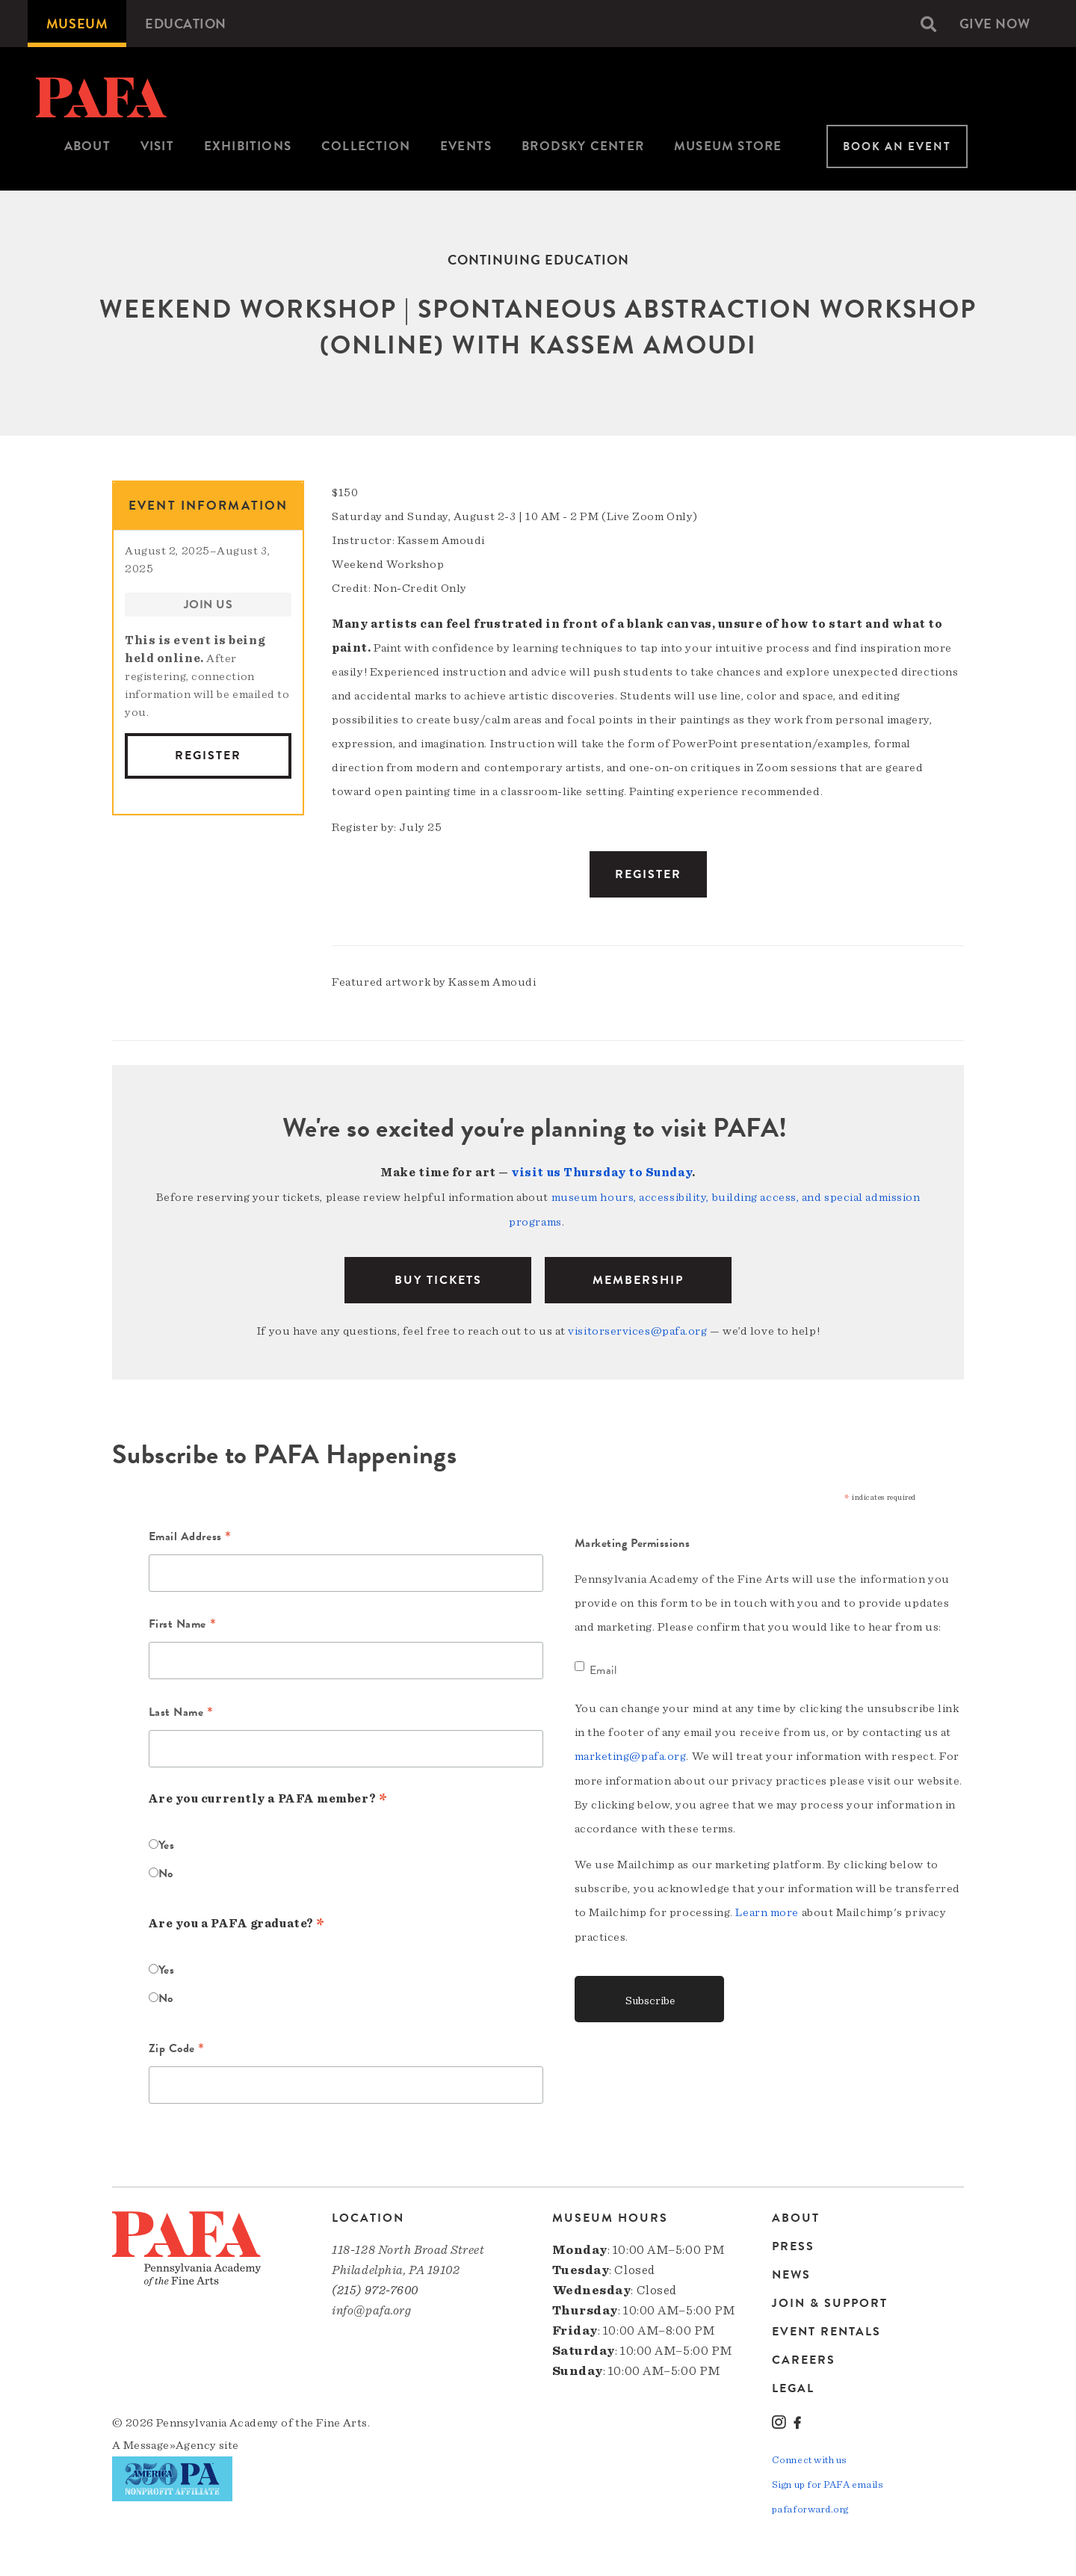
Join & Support (830, 2300)
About (87, 146)
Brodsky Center (583, 146)
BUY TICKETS (438, 1278)
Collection (365, 146)
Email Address (190, 1535)
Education (185, 23)
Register (208, 756)
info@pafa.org (371, 2307)
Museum (77, 23)
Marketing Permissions (632, 1540)
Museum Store (728, 146)
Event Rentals (826, 2329)
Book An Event (897, 146)
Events (466, 146)
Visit (157, 146)
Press (793, 2243)
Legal (793, 2385)
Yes (166, 1842)
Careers (803, 2357)
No (165, 1871)
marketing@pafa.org (631, 1753)
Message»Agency (170, 2442)
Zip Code (177, 2046)
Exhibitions (247, 146)
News (791, 2272)
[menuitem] (77, 23)
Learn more (767, 1909)
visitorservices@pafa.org (637, 1329)
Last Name (181, 1710)
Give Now (994, 23)
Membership (638, 1278)
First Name (183, 1622)
